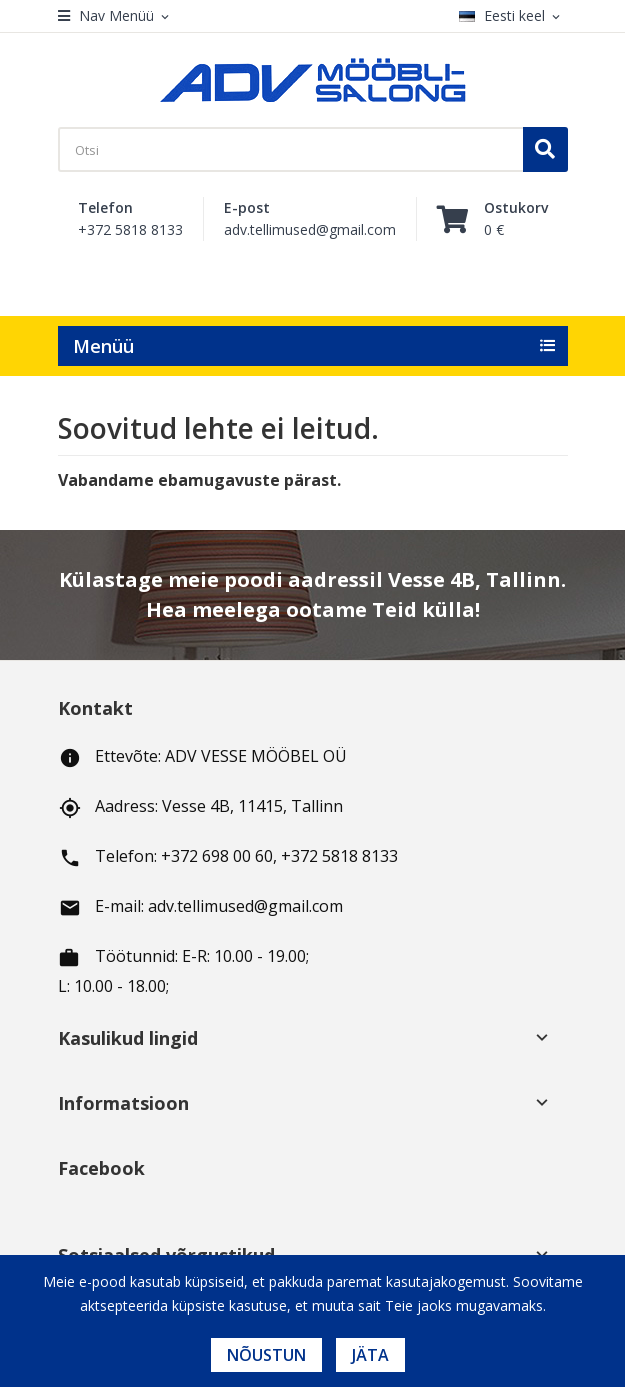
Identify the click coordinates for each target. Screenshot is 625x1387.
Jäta (370, 1355)
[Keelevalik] (513, 16)
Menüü (103, 346)
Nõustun (266, 1355)
